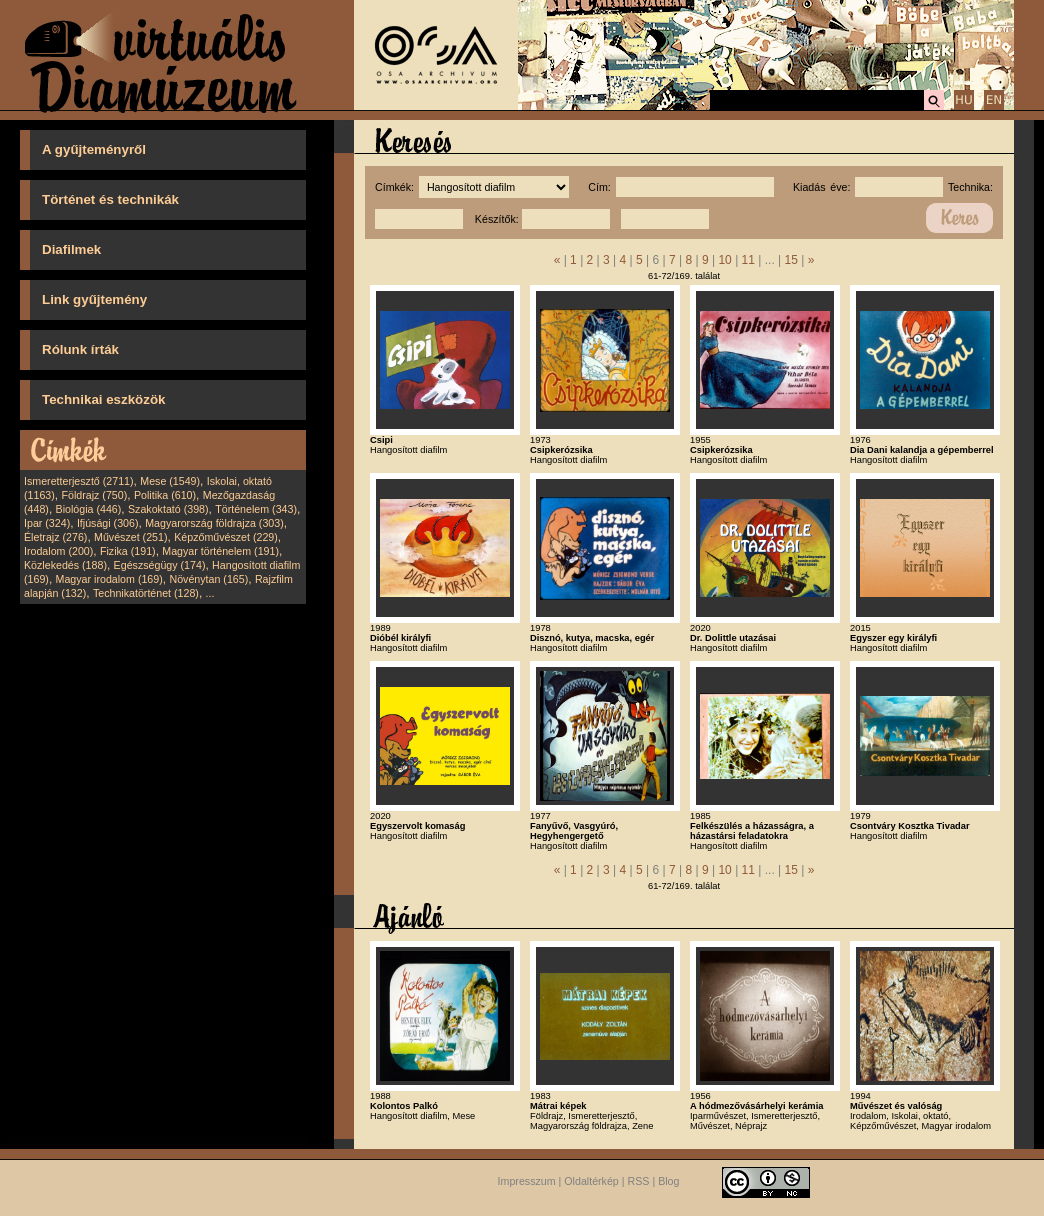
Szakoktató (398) (168, 509)
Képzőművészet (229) (226, 537)
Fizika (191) (128, 551)
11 (748, 260)
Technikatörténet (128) (146, 593)
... (210, 593)
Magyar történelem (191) (220, 551)
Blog (668, 1181)
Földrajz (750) (94, 495)
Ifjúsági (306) (108, 523)
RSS (639, 1181)
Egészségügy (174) (160, 565)
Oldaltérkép (591, 1181)
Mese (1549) (170, 481)
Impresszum (527, 1181)
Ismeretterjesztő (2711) (79, 481)
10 (724, 260)
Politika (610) (165, 495)
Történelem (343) (256, 509)
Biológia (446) (89, 509)
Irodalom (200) (58, 551)
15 (791, 260)
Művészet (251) (130, 537)
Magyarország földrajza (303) (214, 523)
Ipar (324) (47, 523)
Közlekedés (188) (65, 565)
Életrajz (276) (55, 537)
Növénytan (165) (208, 579)
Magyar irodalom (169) (109, 579)
